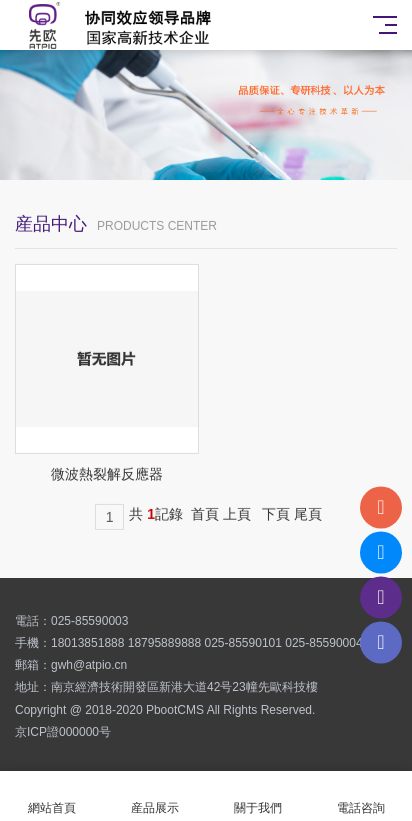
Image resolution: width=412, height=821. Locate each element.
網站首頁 (51, 796)
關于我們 (257, 796)
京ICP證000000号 (63, 732)
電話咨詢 (360, 796)
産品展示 (154, 796)
